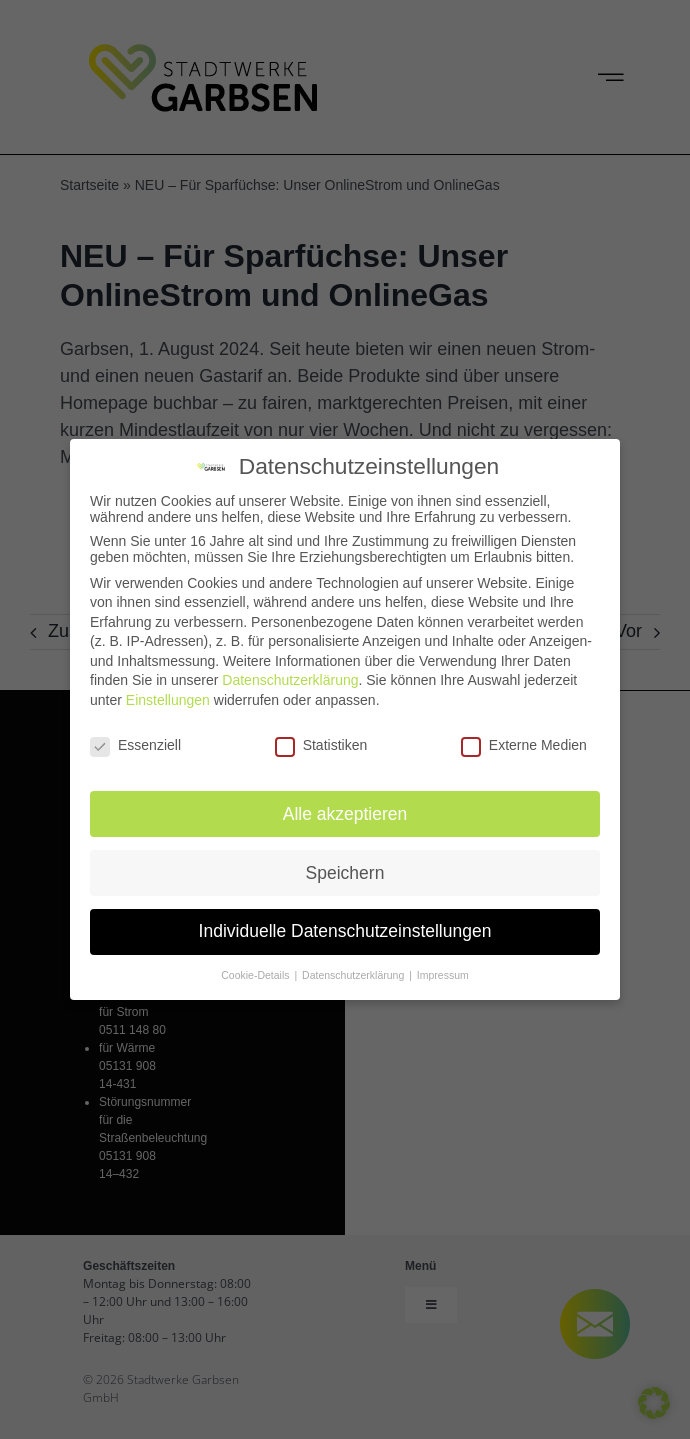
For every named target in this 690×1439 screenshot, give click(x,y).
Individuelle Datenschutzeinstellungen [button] (345, 926)
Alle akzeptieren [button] (345, 808)
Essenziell (135, 739)
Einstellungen (168, 694)
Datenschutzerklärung (290, 675)
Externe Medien (524, 739)
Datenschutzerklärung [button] (354, 970)
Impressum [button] (443, 970)
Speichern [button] (345, 867)
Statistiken (321, 739)
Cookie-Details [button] (256, 970)
